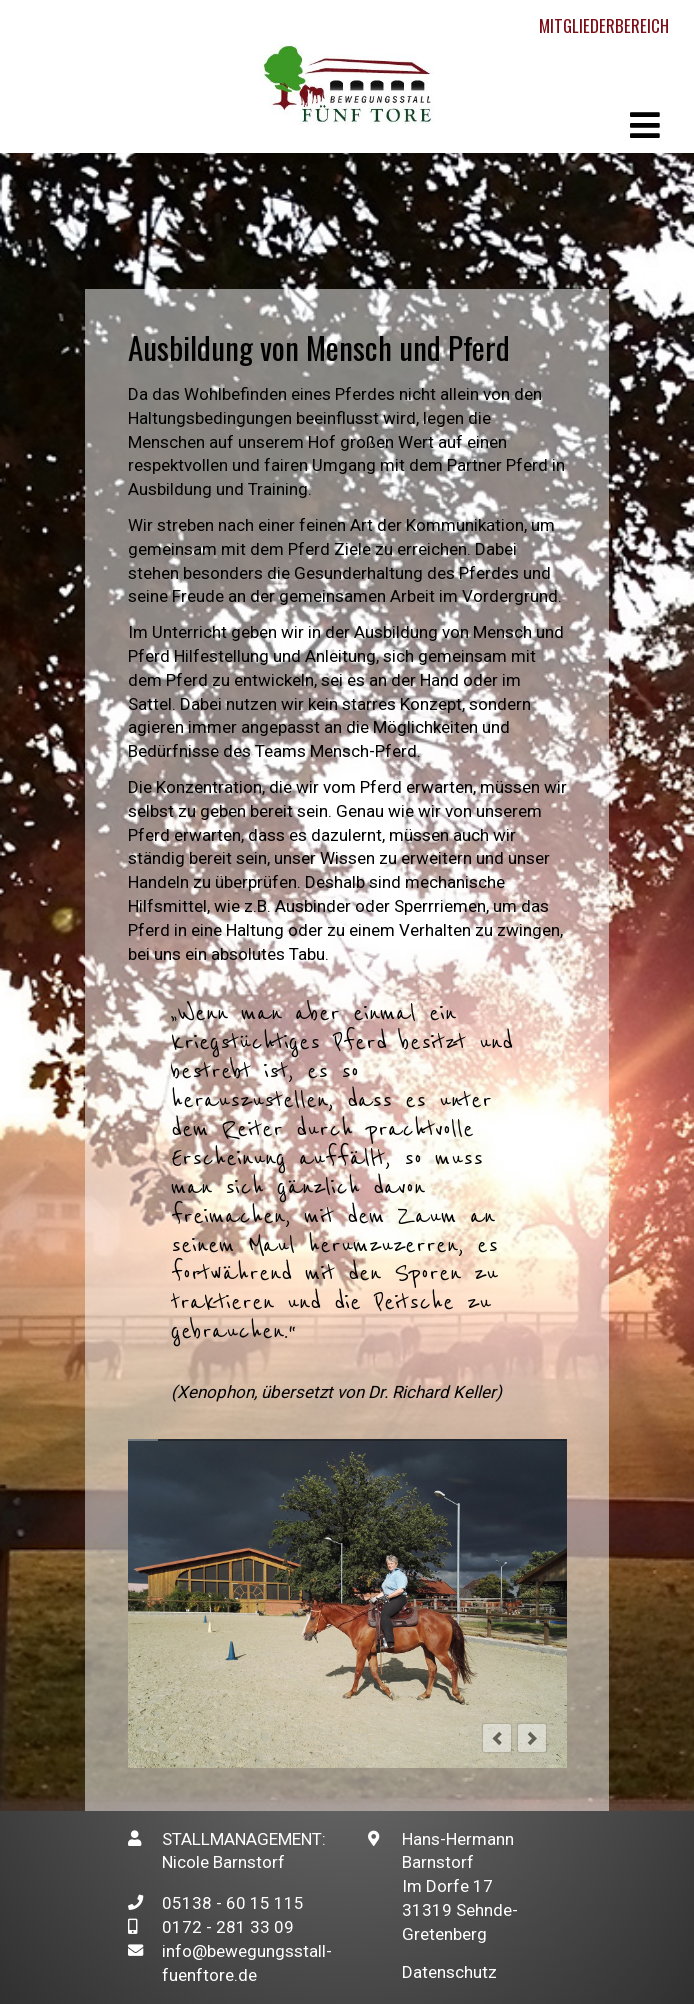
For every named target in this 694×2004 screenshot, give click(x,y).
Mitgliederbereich (604, 25)
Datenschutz (449, 1972)
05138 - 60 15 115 (233, 1903)
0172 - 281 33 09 (228, 1927)
